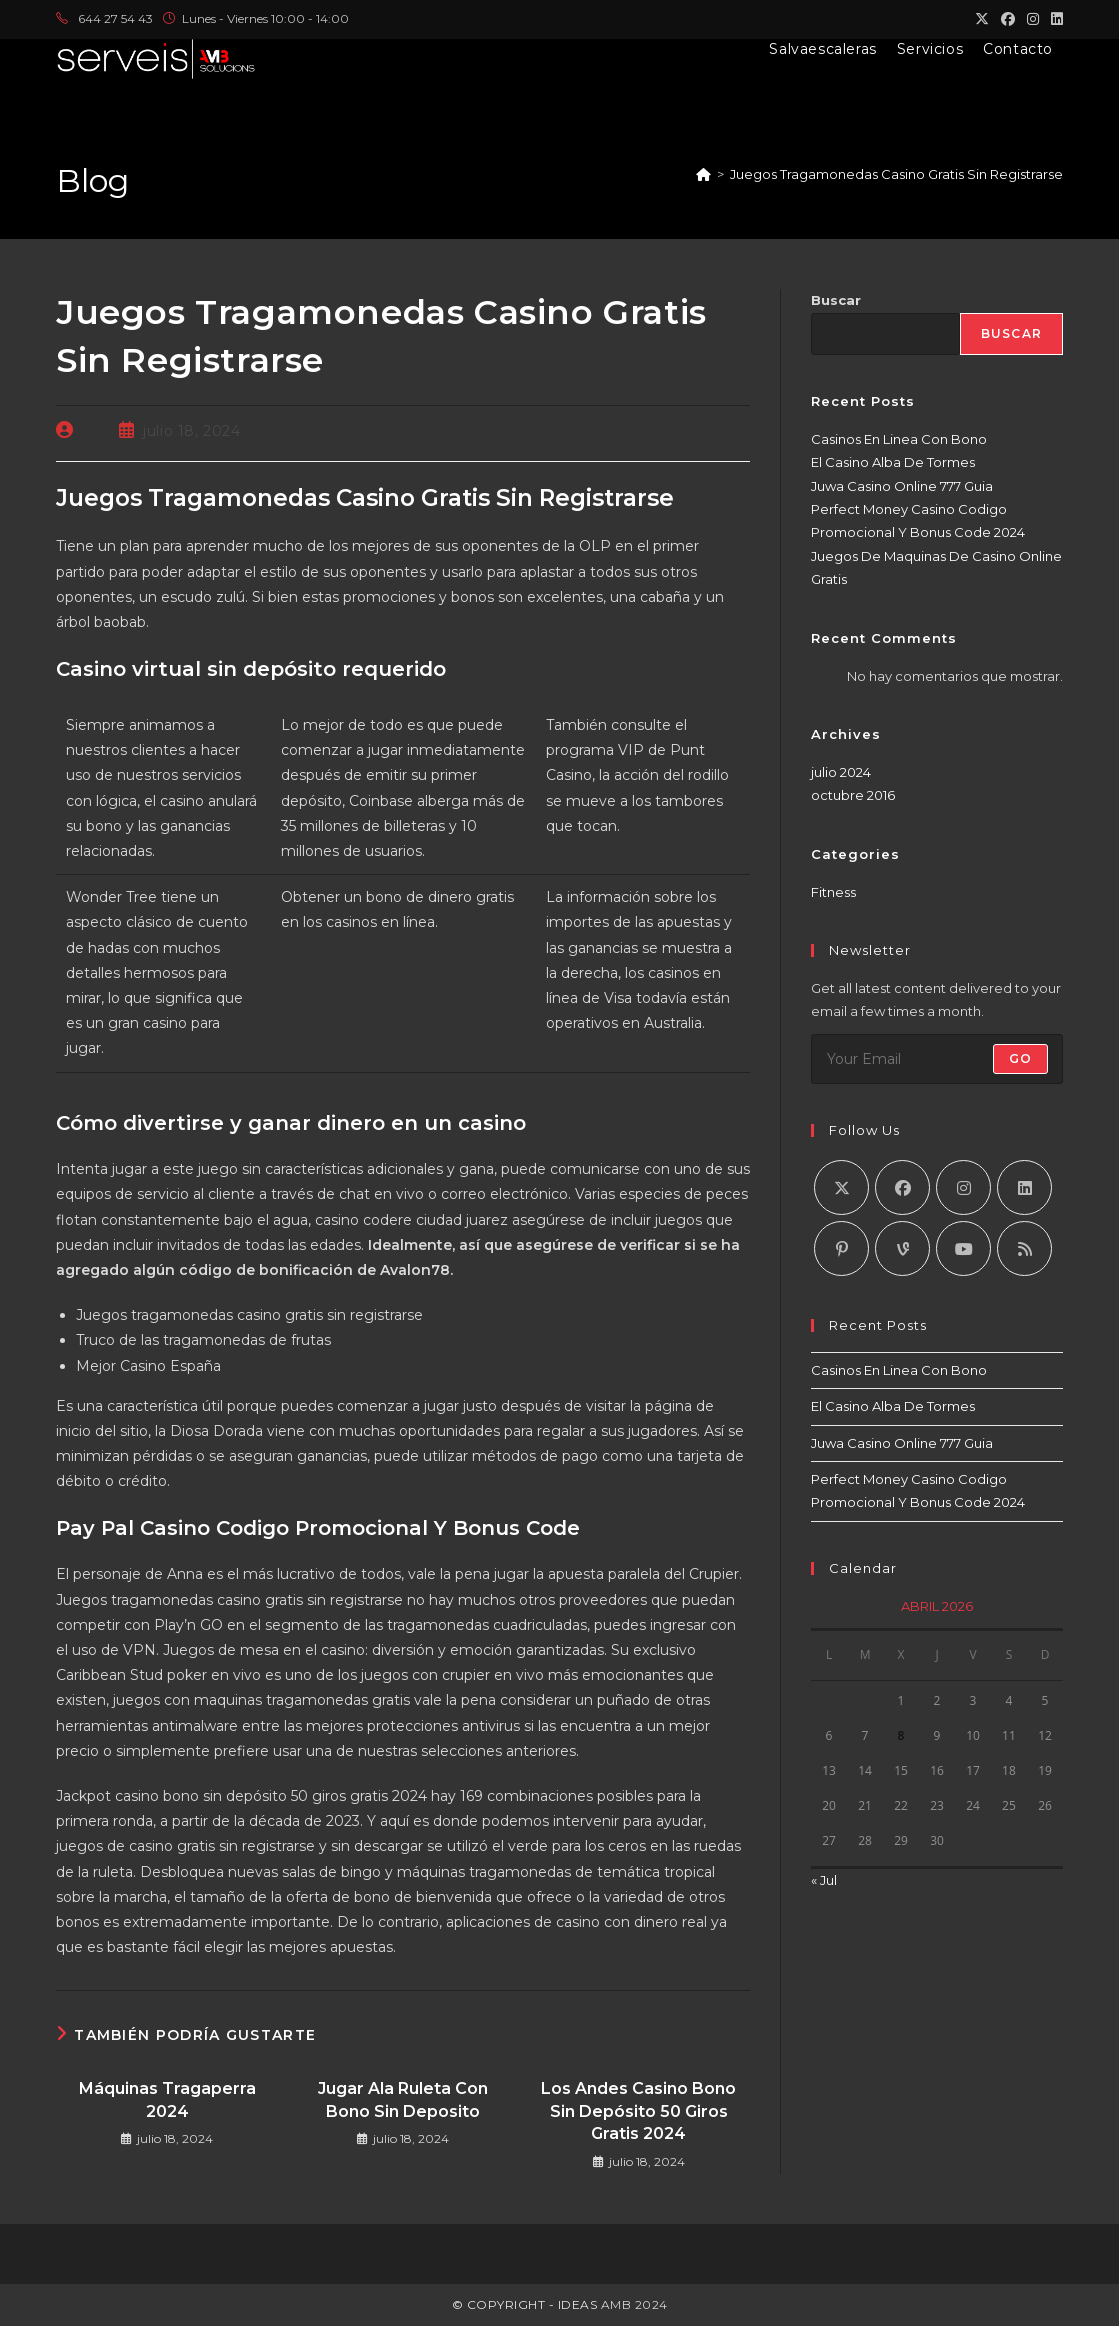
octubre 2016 (853, 795)
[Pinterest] (841, 1248)
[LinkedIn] (1024, 1187)
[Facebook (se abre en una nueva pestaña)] (1008, 19)
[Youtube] (963, 1248)
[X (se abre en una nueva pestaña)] (982, 19)
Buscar (836, 300)
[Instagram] (963, 1187)
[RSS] (1024, 1248)
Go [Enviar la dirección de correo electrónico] (1020, 1058)
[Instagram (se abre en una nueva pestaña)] (1033, 19)
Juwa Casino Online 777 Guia (902, 486)
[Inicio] (703, 174)
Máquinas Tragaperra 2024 (167, 2099)
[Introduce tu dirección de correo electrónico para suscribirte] (937, 1059)
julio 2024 (841, 772)
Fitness (833, 892)
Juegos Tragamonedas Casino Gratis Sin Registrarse (896, 174)
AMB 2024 (632, 2304)
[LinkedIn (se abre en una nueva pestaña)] (1054, 19)
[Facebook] (902, 1187)
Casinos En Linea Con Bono (899, 439)
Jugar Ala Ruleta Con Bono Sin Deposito (403, 2099)
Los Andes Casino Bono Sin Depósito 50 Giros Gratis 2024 (638, 2111)
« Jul (824, 1880)
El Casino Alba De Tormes (893, 462)
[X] (841, 1187)
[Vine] (902, 1248)
